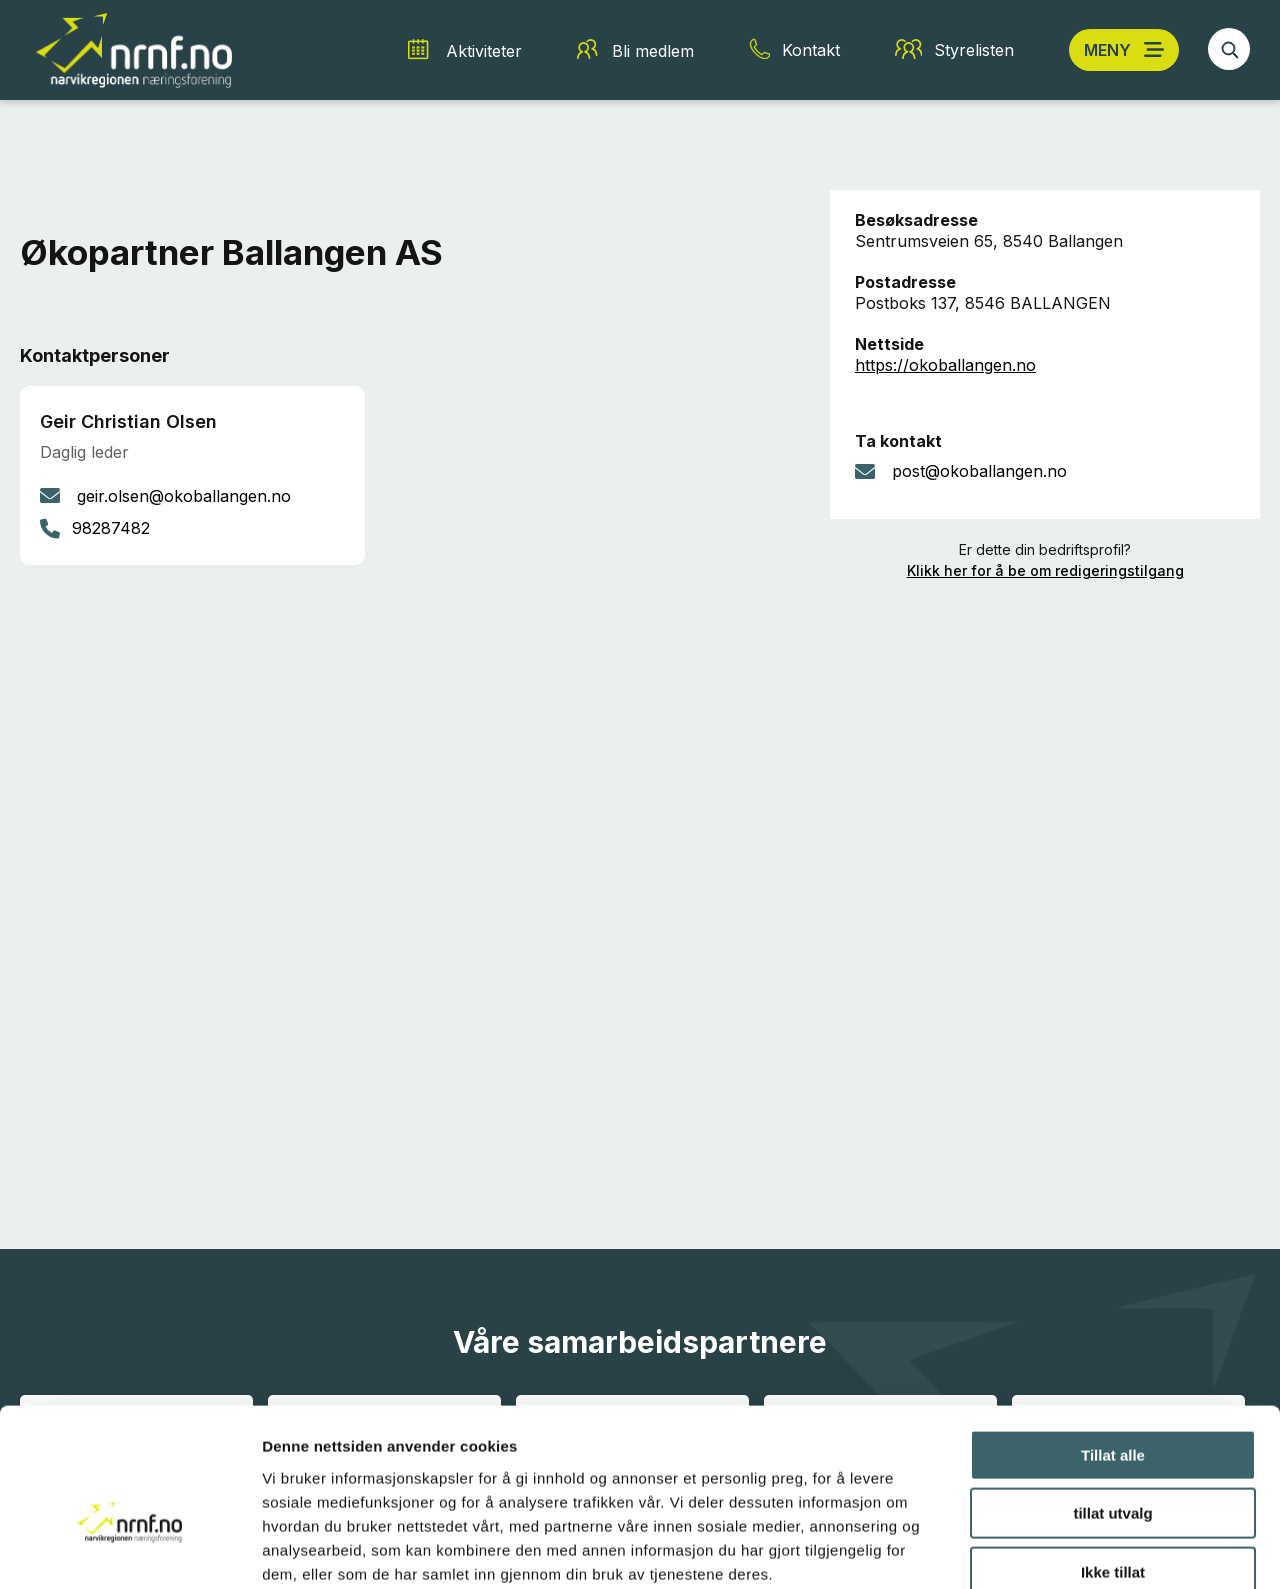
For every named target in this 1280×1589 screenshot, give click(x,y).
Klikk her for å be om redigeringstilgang (1045, 570)
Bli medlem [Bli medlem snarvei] (653, 51)
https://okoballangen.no (945, 365)
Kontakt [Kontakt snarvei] (811, 50)
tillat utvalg (1112, 1403)
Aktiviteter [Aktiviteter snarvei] (484, 51)
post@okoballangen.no (979, 471)
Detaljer (1065, 1549)
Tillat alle (1113, 1344)
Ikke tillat (1113, 1461)
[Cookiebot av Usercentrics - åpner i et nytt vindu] (129, 1550)
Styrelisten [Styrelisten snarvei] (974, 50)
